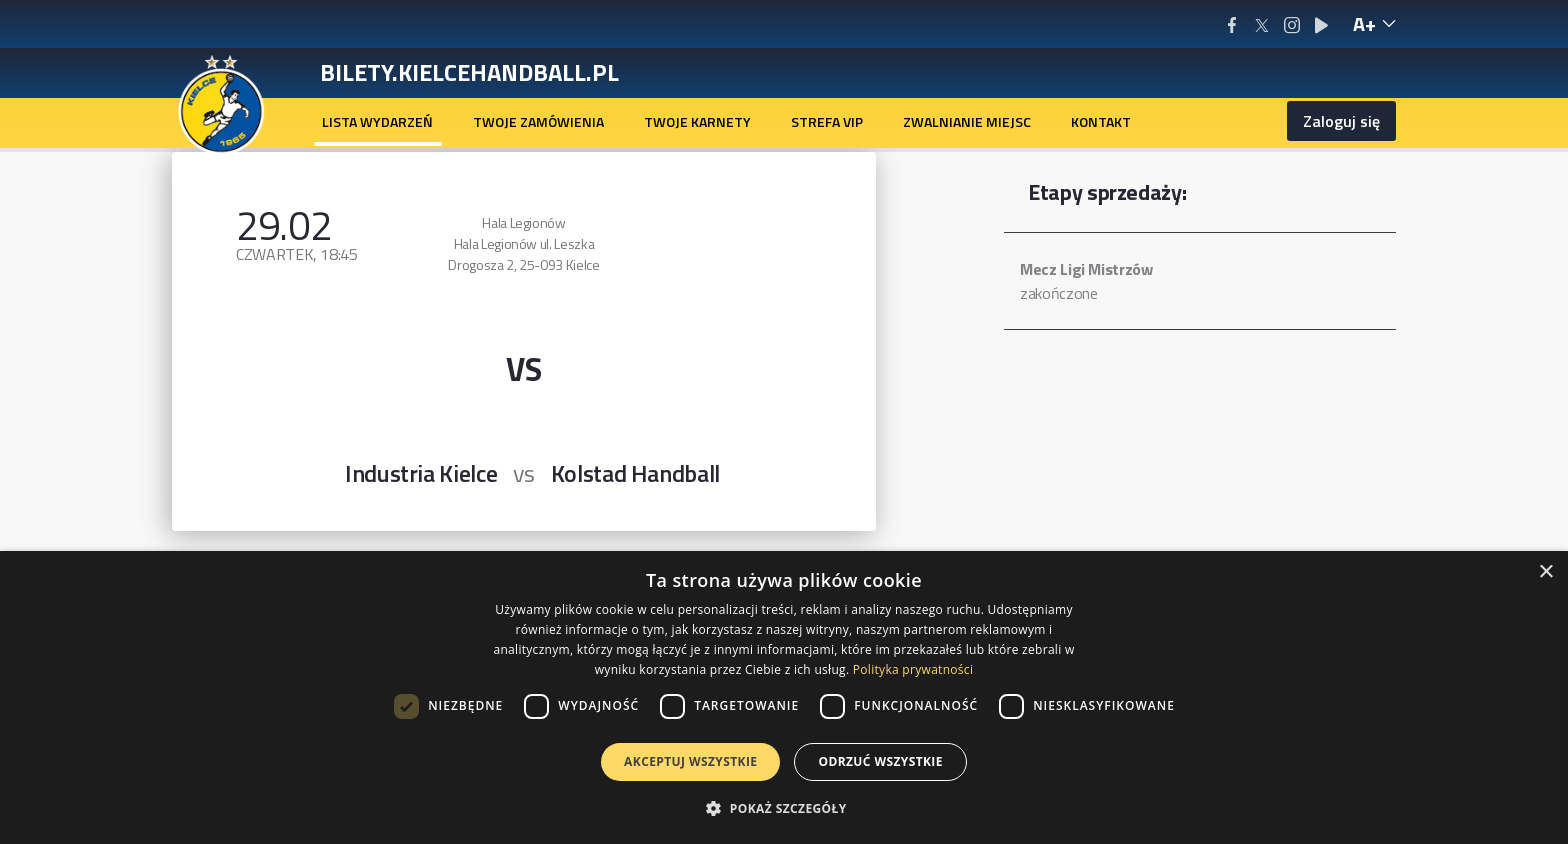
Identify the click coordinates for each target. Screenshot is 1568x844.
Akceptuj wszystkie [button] (690, 761)
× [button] (1545, 572)
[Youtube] (1321, 24)
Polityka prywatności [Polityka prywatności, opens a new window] (913, 669)
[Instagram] (1291, 24)
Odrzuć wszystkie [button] (880, 761)
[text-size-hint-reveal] (1374, 24)
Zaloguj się (1341, 121)
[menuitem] (377, 122)
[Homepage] (221, 103)
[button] (783, 808)
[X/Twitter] (1261, 24)
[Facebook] (1231, 24)
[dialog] (784, 697)
